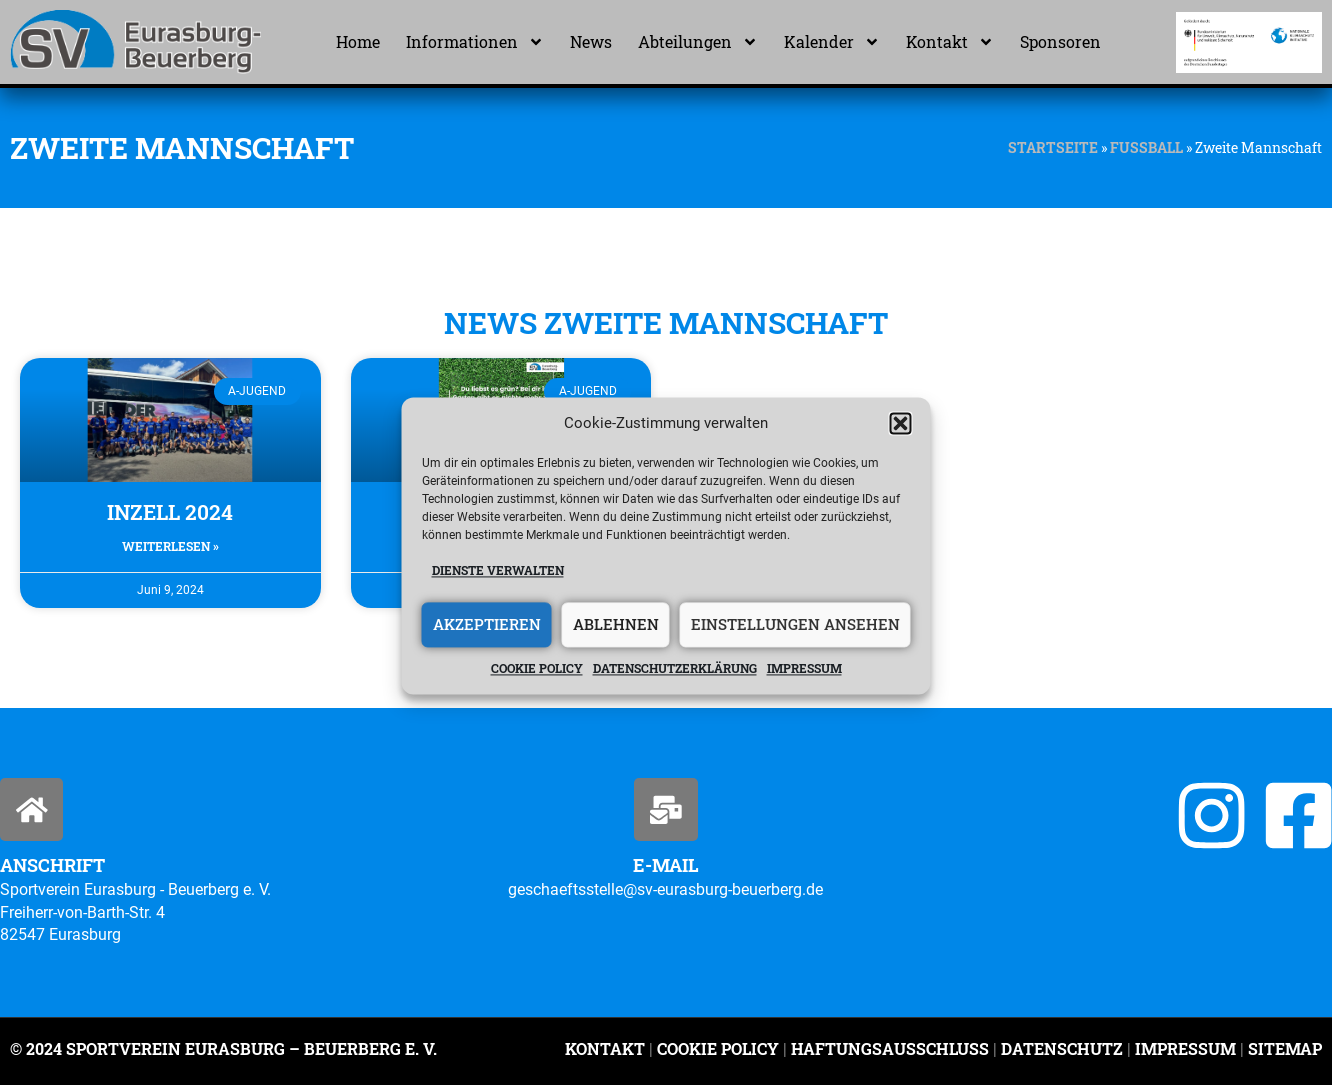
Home (358, 41)
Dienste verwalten (498, 571)
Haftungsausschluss (890, 1054)
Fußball (1146, 148)
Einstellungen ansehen (795, 625)
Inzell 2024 (170, 512)
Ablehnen (616, 625)
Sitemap (1283, 1054)
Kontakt (950, 42)
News (591, 41)
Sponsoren (1060, 41)
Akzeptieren (487, 625)
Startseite (1053, 148)
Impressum (804, 668)
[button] (901, 424)
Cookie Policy (718, 1054)
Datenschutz (1062, 1054)
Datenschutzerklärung (675, 668)
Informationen (475, 42)
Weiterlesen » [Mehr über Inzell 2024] (170, 546)
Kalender (832, 42)
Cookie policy (537, 668)
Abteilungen (698, 42)
